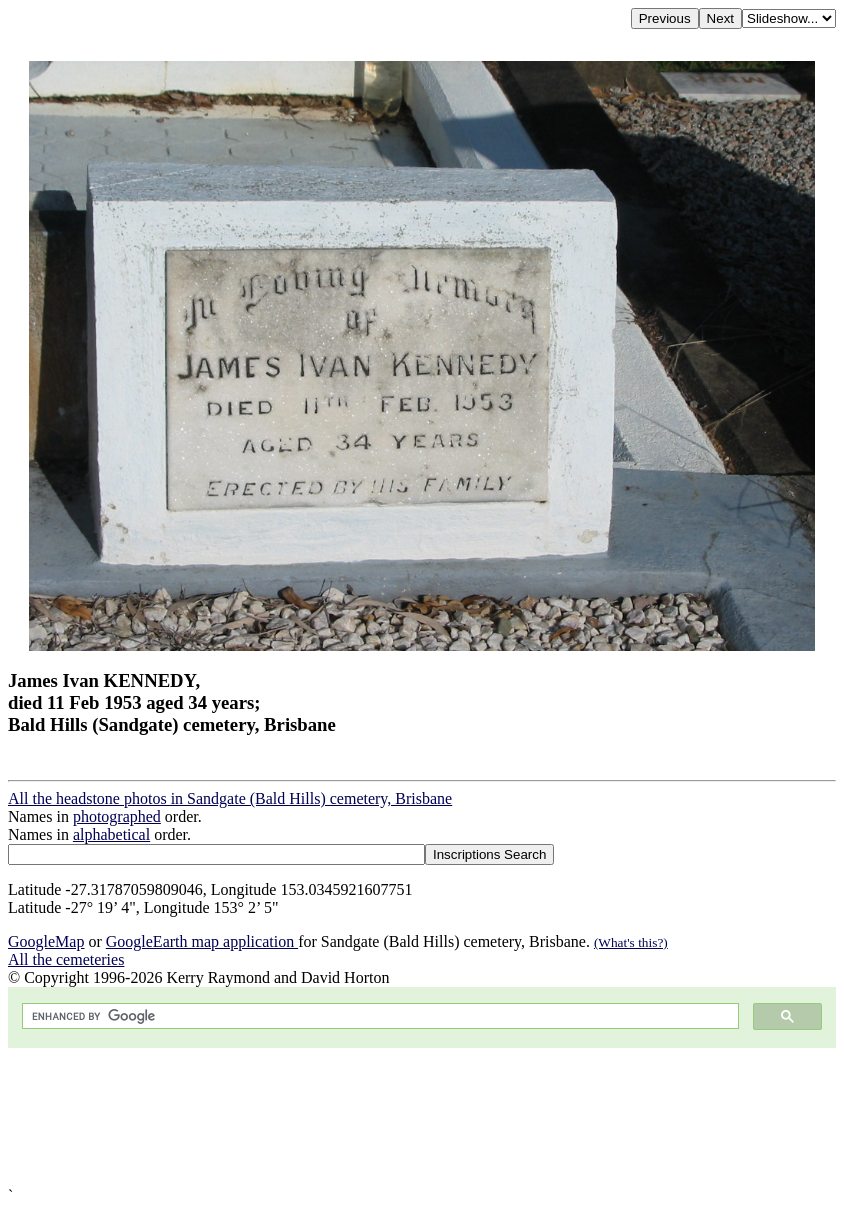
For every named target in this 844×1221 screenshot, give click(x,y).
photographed (117, 816)
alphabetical (111, 834)
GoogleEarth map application (202, 941)
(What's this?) (631, 942)
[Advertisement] (422, 1117)
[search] (378, 1016)
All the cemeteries (66, 959)
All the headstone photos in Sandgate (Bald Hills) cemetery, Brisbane (230, 798)
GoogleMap (46, 941)
